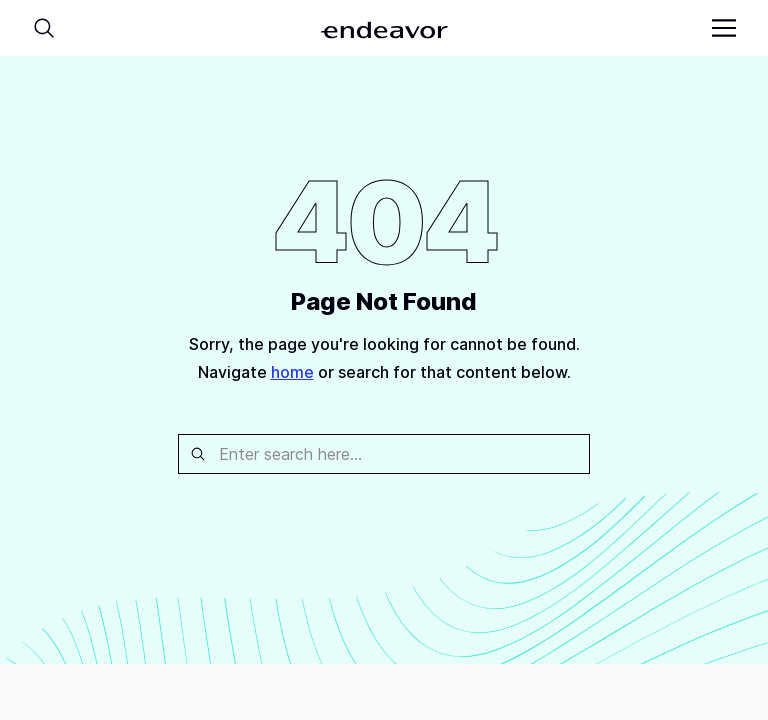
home (292, 372)
